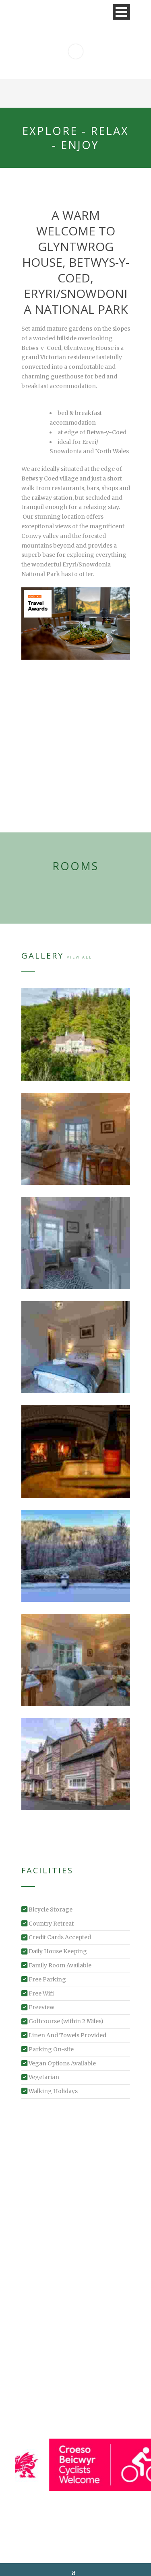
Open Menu (121, 12)
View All (79, 957)
